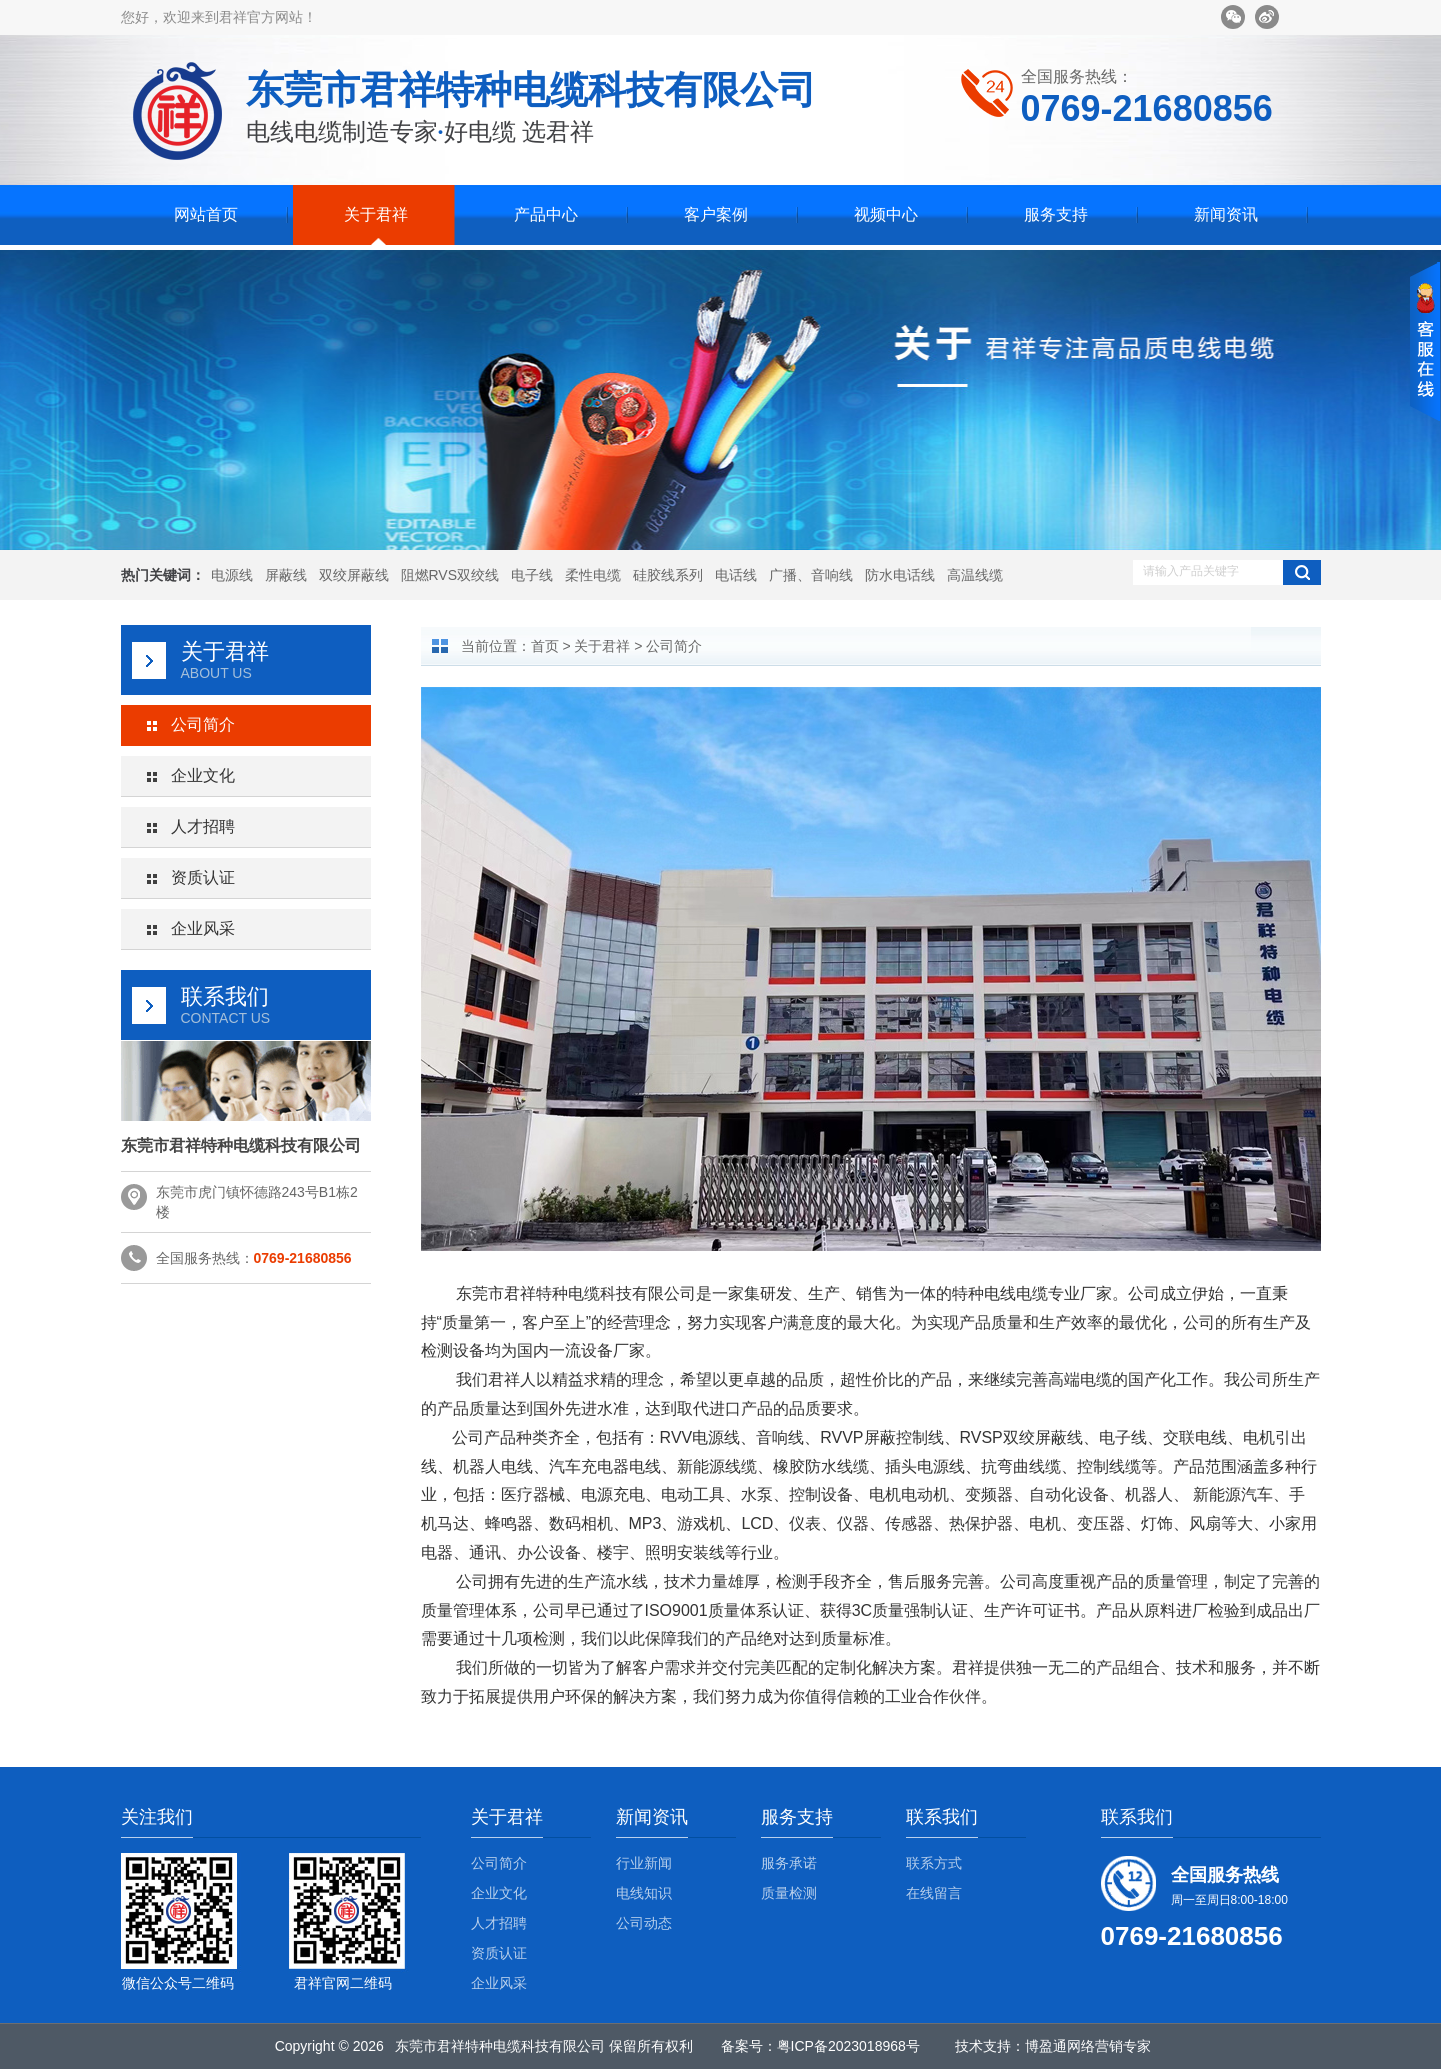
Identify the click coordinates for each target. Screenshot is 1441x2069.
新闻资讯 (1226, 214)
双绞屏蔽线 (354, 575)
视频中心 (886, 214)
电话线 (736, 575)
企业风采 (203, 928)
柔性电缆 (593, 575)
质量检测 (789, 1893)
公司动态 (644, 1923)
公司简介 (203, 724)
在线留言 (934, 1893)
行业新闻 (644, 1863)
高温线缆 (975, 575)
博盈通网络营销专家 (1088, 2046)
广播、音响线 (811, 575)
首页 (545, 646)
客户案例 (716, 214)
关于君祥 (376, 214)
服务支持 (1056, 214)
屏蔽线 (286, 575)
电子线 (532, 575)
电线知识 (644, 1893)
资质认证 (203, 877)
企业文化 (203, 775)
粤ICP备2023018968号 (848, 2046)
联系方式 (934, 1863)
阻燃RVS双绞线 (450, 575)
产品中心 (546, 214)
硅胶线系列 (668, 575)
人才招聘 (203, 826)
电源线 (232, 575)
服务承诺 (789, 1863)
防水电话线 (900, 575)
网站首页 (206, 214)
